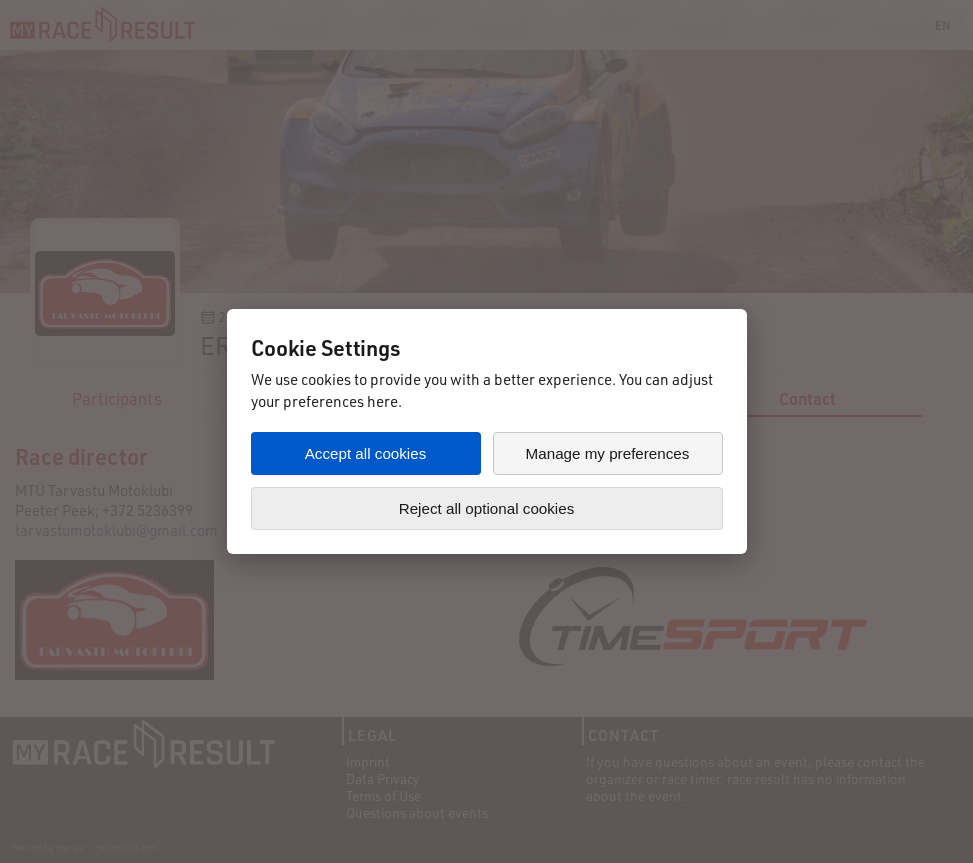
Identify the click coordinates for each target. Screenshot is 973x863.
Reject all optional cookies (487, 508)
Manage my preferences (608, 453)
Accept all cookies (366, 453)
